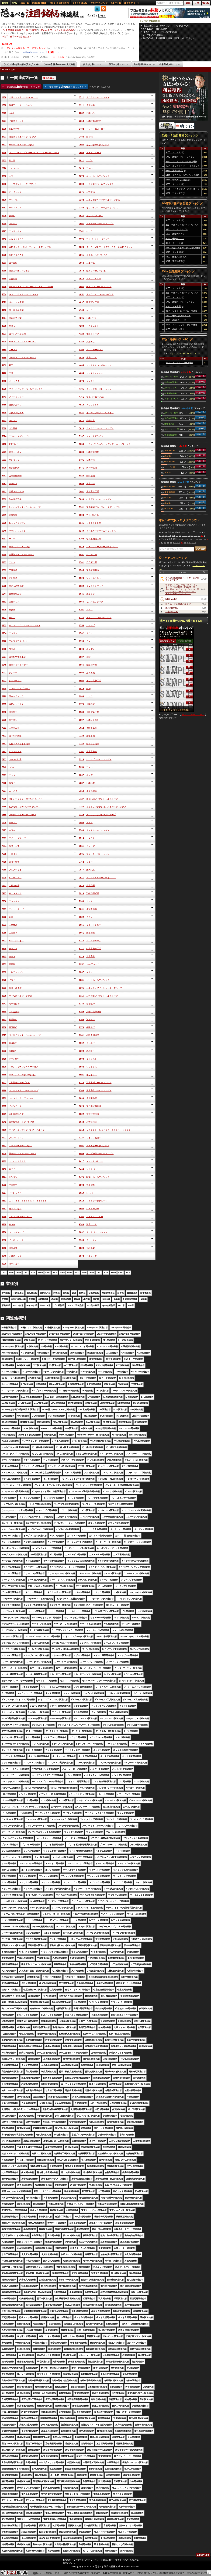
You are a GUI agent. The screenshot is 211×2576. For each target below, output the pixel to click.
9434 (81, 1169)
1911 (81, 105)
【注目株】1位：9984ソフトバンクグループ (165, 25)
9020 (81, 1106)
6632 (81, 586)
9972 (81, 1256)
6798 (81, 641)
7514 (81, 838)
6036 (4, 523)
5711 (4, 491)
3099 (81, 184)
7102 (4, 736)
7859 (4, 870)
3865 (4, 271)
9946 (4, 1256)
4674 (81, 381)
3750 (4, 239)
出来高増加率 (144, 64)
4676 (4, 389)
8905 (4, 1106)
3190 (4, 200)
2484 (81, 137)
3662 (81, 223)
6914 (4, 688)
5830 (81, 499)
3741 (81, 231)
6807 (4, 657)
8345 (81, 1004)
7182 (81, 743)
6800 (4, 649)
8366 (81, 1019)
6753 (81, 625)
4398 (4, 357)
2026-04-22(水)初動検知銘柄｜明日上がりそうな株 (169, 38)
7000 (91, 1272)
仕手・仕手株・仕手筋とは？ (17, 36)
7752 (81, 862)
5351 (4, 460)
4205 (81, 318)
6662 (4, 602)
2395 (4, 129)
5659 (81, 483)
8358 (4, 1011)
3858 (4, 255)
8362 (4, 1019)
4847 (81, 412)
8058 (4, 933)
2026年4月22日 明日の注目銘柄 (160, 32)
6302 (81, 539)
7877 (81, 870)
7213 (81, 759)
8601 (4, 1082)
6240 (4, 531)
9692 (81, 1208)
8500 (113, 1272)
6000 (77, 1272)
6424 (4, 554)
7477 (4, 830)
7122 (81, 736)
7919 (81, 893)
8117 (81, 948)
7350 (4, 806)
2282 (81, 113)
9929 (81, 1248)
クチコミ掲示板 (79, 3)
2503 (81, 144)
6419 (81, 546)
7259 (81, 767)
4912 (4, 420)
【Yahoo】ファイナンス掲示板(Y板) (57, 30)
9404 (4, 1153)
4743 (4, 397)
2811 (81, 160)
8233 (4, 964)
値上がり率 (92, 64)
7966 (81, 901)
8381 (81, 1035)
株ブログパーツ (131, 3)
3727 (4, 231)
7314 (81, 791)
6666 (81, 602)
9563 (4, 1201)
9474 (4, 1177)
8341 (4, 1004)
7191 (4, 751)
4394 (81, 349)
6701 (81, 609)
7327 (81, 799)
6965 (4, 704)
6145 (81, 523)
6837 (81, 657)
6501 (81, 562)
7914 (81, 885)
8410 (4, 1059)
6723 (81, 617)
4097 (81, 302)
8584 (81, 1067)
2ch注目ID (116, 3)
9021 (4, 1114)
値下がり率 (118, 64)
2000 (18, 1272)
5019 (4, 428)
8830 (81, 1098)
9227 (81, 1138)
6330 (4, 546)
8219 (81, 956)
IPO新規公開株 (39, 3)
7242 (4, 767)
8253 (4, 972)
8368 (4, 1027)
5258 (81, 444)
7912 (4, 885)
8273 (4, 980)
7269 (4, 783)
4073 (4, 302)
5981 (4, 515)
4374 (4, 341)
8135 (4, 956)
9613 (81, 1201)
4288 (81, 326)
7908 (4, 877)
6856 (81, 665)
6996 (4, 720)
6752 (4, 625)
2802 (4, 160)
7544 (4, 846)
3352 (4, 207)
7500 (98, 1272)
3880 (4, 278)
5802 (4, 499)
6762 (81, 633)
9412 (4, 1161)
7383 (81, 806)
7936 (4, 901)
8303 (4, 988)
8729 (4, 1090)
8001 (81, 909)
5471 (81, 468)
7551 (81, 846)
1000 (4, 1272)
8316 (81, 996)
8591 (81, 1074)
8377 (4, 1035)
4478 (4, 373)
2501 (4, 144)
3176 (81, 192)
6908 (81, 680)
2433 (4, 137)
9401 (81, 1145)
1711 (81, 97)
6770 (4, 641)
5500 (69, 1272)
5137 (81, 436)
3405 (4, 215)
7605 (81, 854)
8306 (81, 988)
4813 (81, 405)
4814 (4, 412)
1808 (4, 105)
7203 (4, 759)
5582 (4, 483)
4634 (81, 373)
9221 (4, 1138)
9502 (4, 1185)
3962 (81, 286)
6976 (81, 704)
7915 (4, 893)
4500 (55, 1272)
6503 (4, 570)
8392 (81, 1043)
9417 (81, 1161)
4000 (47, 1272)
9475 (81, 1177)
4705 (81, 389)
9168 (4, 1130)
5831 (4, 507)
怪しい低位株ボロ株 (59, 3)
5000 (62, 1272)
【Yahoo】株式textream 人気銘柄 (59, 64)
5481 (4, 475)
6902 (4, 672)
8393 (4, 1051)
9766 (4, 1232)
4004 (4, 294)
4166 (81, 310)
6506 (4, 578)
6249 (81, 531)
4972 (81, 420)
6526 (81, 578)
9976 (4, 1264)
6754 (4, 633)
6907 (4, 680)
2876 (4, 168)
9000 (120, 1272)
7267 (81, 775)
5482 (81, 475)
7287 (81, 783)
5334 (81, 452)
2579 (4, 152)
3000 (33, 1272)
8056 (81, 925)
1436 (4, 97)
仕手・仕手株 (57, 57)
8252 (81, 964)
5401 (81, 460)
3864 (81, 263)
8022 (81, 917)
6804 (81, 649)
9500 (128, 1272)
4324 (81, 334)
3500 (40, 1272)
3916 (4, 286)
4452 (4, 365)
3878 (81, 271)
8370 (81, 1027)
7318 (4, 799)
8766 (81, 1090)
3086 (4, 184)
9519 (81, 1193)
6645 (81, 594)
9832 (81, 1232)
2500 (25, 1272)
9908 (81, 1240)
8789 (4, 1098)
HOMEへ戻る (8, 69)
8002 (4, 917)
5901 (81, 507)
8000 (106, 1272)
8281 (81, 980)
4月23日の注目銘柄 (153, 35)
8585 (4, 1074)
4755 (4, 405)
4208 (4, 326)
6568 (4, 586)
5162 (4, 444)
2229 (4, 113)
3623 (81, 215)
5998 (81, 515)
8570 (4, 1067)
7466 (81, 822)
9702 (81, 1216)
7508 (81, 830)
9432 (4, 1169)
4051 (81, 294)
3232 (81, 200)
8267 (81, 972)
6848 (4, 665)
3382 (81, 207)
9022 (81, 1114)
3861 (81, 255)
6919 (81, 688)
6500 (84, 1272)
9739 (4, 1224)
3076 (81, 176)
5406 (4, 468)
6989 (81, 712)
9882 (4, 1240)
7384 (4, 814)
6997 (81, 720)
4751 (81, 397)
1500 (11, 1272)
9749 (81, 1224)
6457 (81, 554)
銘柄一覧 (24, 3)
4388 (4, 349)
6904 (81, 672)
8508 (81, 1059)
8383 (4, 1043)
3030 (4, 176)
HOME (5, 3)
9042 (4, 1122)
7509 (4, 838)
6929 (4, 696)
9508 (81, 1185)
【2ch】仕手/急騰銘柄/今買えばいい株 (21, 64)
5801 (81, 491)
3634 (4, 223)
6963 (81, 696)
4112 (4, 310)
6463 (4, 562)
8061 (81, 933)
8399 (81, 1051)
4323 (4, 334)
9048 (81, 1122)
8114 (4, 948)
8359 (81, 1011)
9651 (4, 1208)
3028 (81, 168)
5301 (4, 452)
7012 (81, 728)
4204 (4, 318)
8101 (4, 940)
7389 (81, 814)
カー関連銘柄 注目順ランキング (21, 86)
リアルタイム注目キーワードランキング (25, 48)
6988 (4, 712)
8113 (81, 940)
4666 (4, 381)
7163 (4, 743)
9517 (4, 1193)
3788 (4, 247)
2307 (4, 121)
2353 (81, 121)
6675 (4, 609)
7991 (4, 909)
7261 (4, 775)
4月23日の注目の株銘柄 (155, 28)
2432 (81, 129)
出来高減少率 (170, 64)
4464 (81, 365)
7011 (4, 728)
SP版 (14, 3)
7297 (4, 791)
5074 (4, 436)
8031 (4, 925)
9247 (4, 1145)
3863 (4, 263)
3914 (81, 278)
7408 (4, 822)
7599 (4, 854)
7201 (81, 751)
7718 (4, 862)
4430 (81, 357)
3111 (4, 192)
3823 (81, 247)
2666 (81, 152)
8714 (81, 1082)
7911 (81, 877)
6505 (81, 570)
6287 (4, 539)
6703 (4, 617)
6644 (4, 594)
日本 (51, 52)
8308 (4, 996)
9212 (81, 1130)
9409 (81, 1153)
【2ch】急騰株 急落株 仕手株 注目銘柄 (19, 30)
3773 (81, 239)
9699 (4, 1216)
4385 (81, 341)
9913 (4, 1248)
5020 (81, 428)
